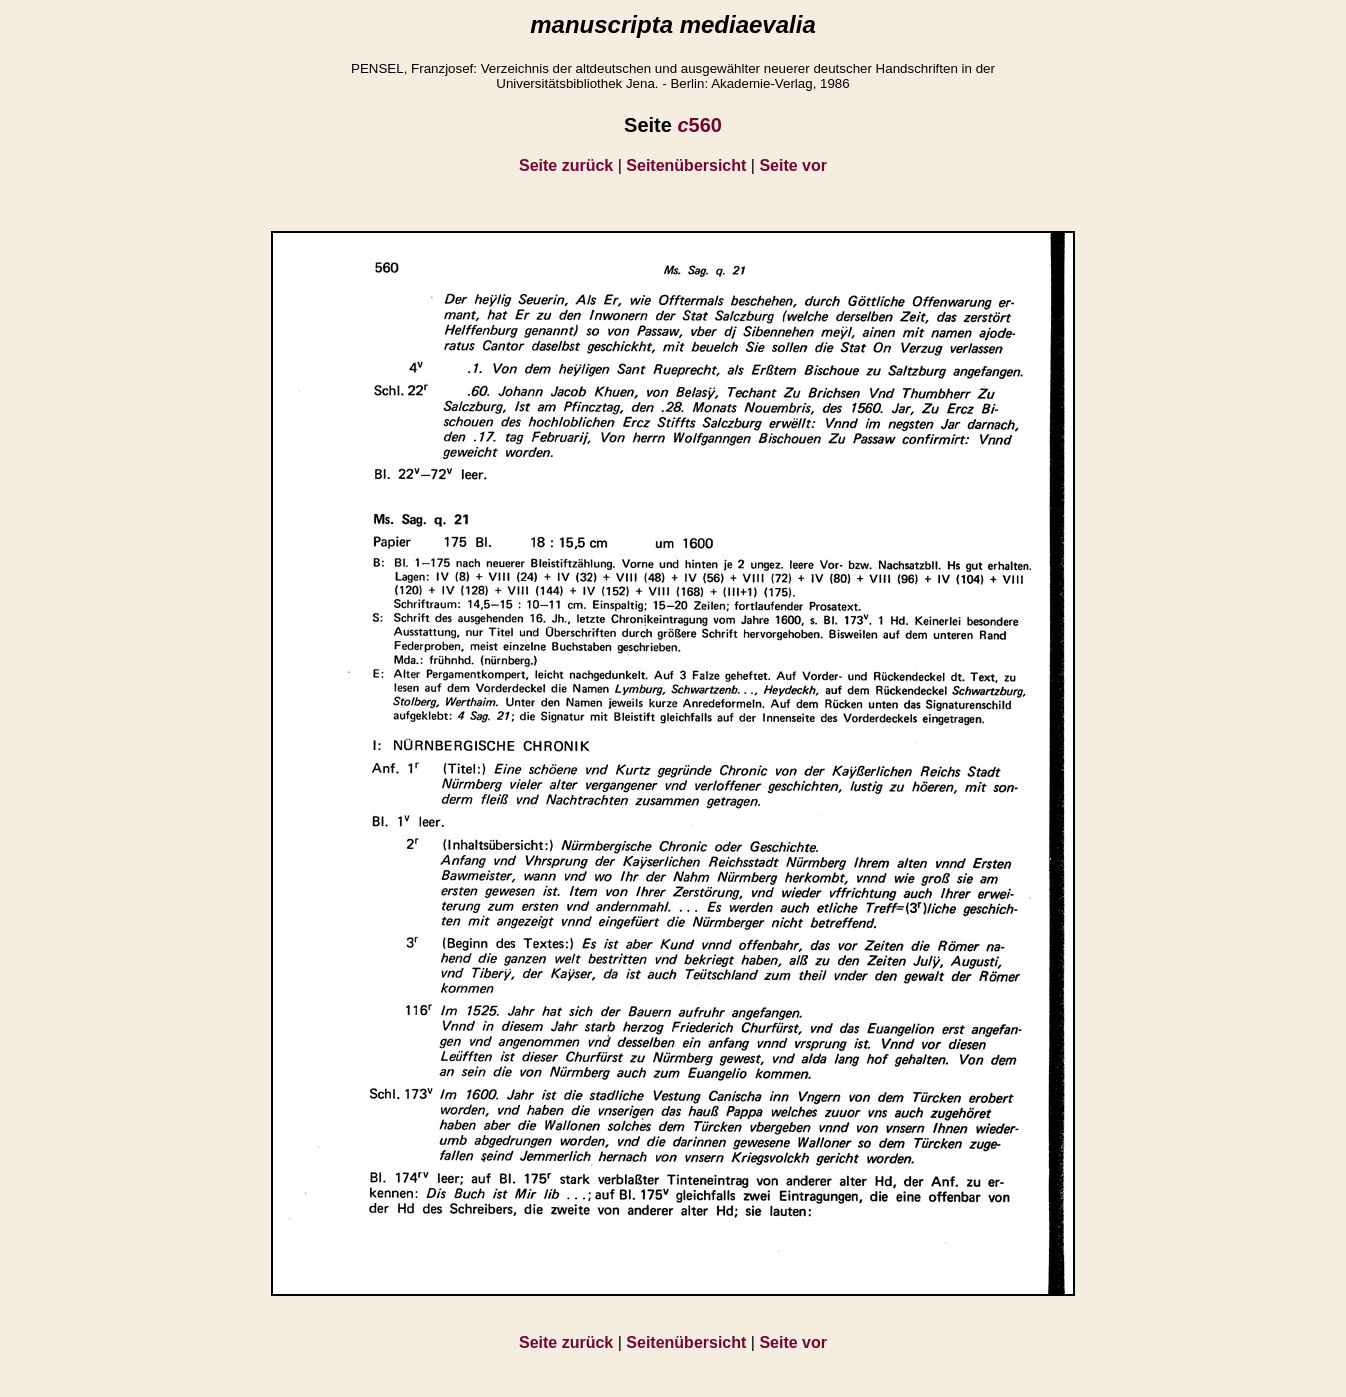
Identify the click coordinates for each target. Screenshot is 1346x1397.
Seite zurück (566, 165)
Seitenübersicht (686, 165)
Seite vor (793, 165)
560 (699, 125)
